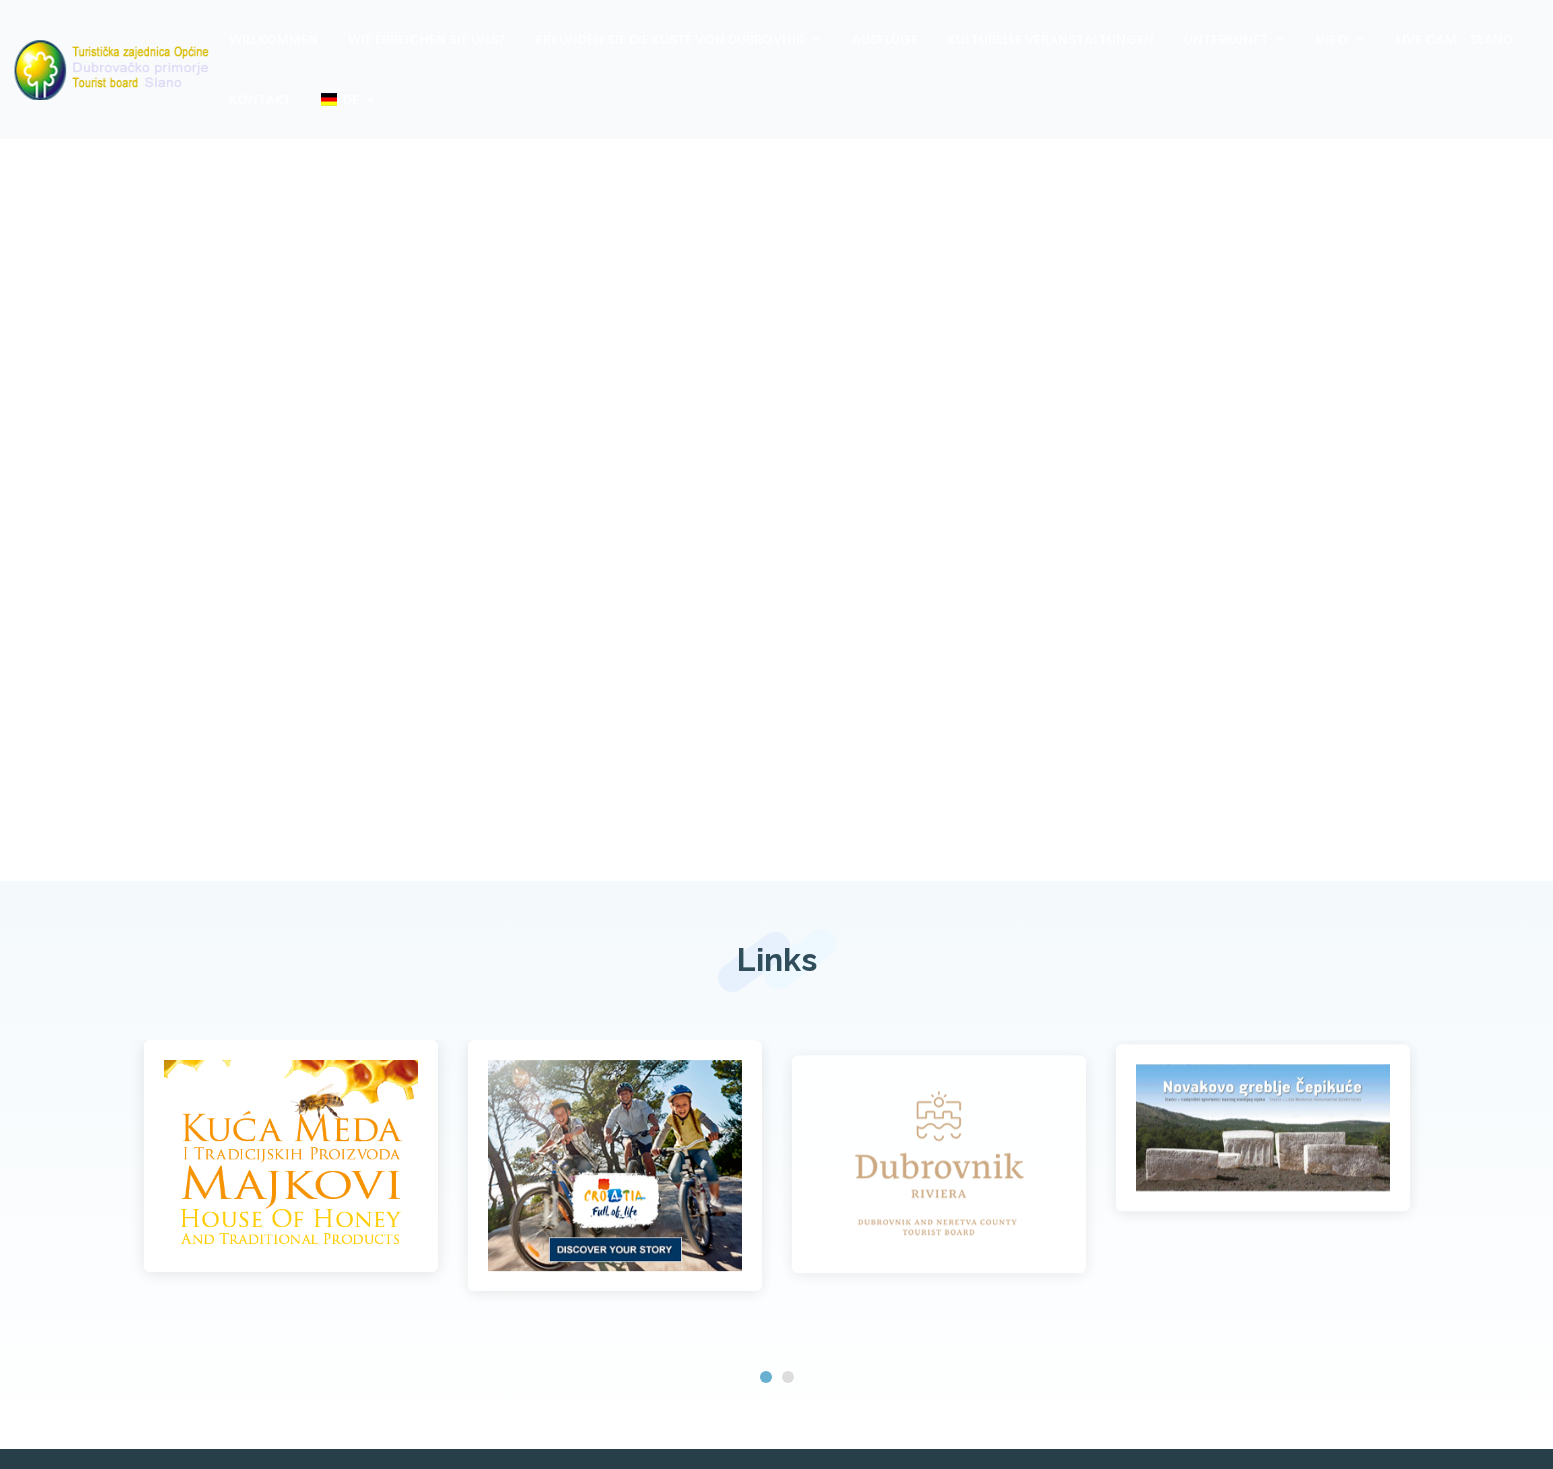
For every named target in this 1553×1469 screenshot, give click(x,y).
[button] (766, 1377)
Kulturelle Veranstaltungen (1051, 39)
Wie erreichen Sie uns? (427, 39)
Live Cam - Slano (1455, 39)
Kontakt (260, 99)
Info (1332, 39)
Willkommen (273, 39)
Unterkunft (1226, 39)
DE (340, 99)
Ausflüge (885, 39)
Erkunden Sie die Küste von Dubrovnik (670, 39)
